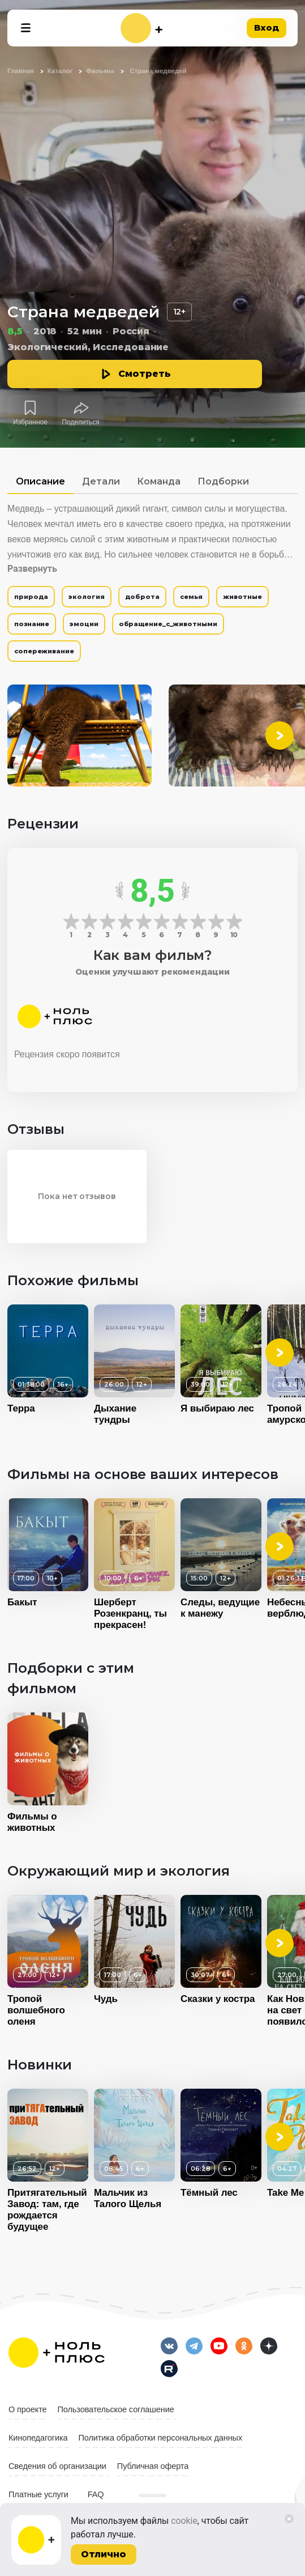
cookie (184, 2520)
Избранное (30, 422)
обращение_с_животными (168, 624)
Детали (101, 481)
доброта (142, 597)
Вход (266, 27)
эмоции (84, 624)
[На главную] (141, 28)
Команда (159, 481)
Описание (40, 481)
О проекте (27, 2409)
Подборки (223, 481)
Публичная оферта (152, 2466)
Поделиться (80, 422)
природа (31, 597)
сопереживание (44, 651)
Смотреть (144, 373)
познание (31, 624)
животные (242, 597)
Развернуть (32, 568)
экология (86, 597)
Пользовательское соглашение (116, 2409)
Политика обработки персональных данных (161, 2437)
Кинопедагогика (38, 2437)
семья (191, 597)
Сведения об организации (57, 2466)
